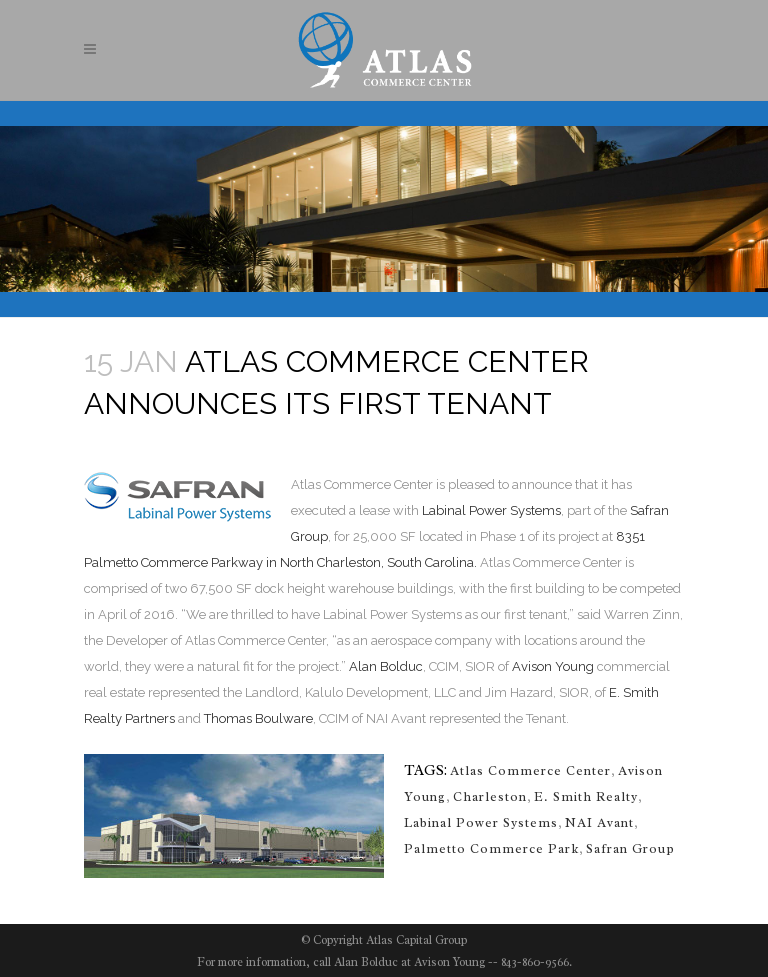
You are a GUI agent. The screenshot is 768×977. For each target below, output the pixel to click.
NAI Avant (599, 822)
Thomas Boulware (258, 718)
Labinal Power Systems (481, 822)
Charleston (490, 796)
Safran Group (630, 848)
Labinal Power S (470, 510)
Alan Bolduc (386, 666)
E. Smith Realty (586, 796)
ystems (539, 510)
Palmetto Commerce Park (491, 848)
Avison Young (553, 666)
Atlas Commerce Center (530, 770)
